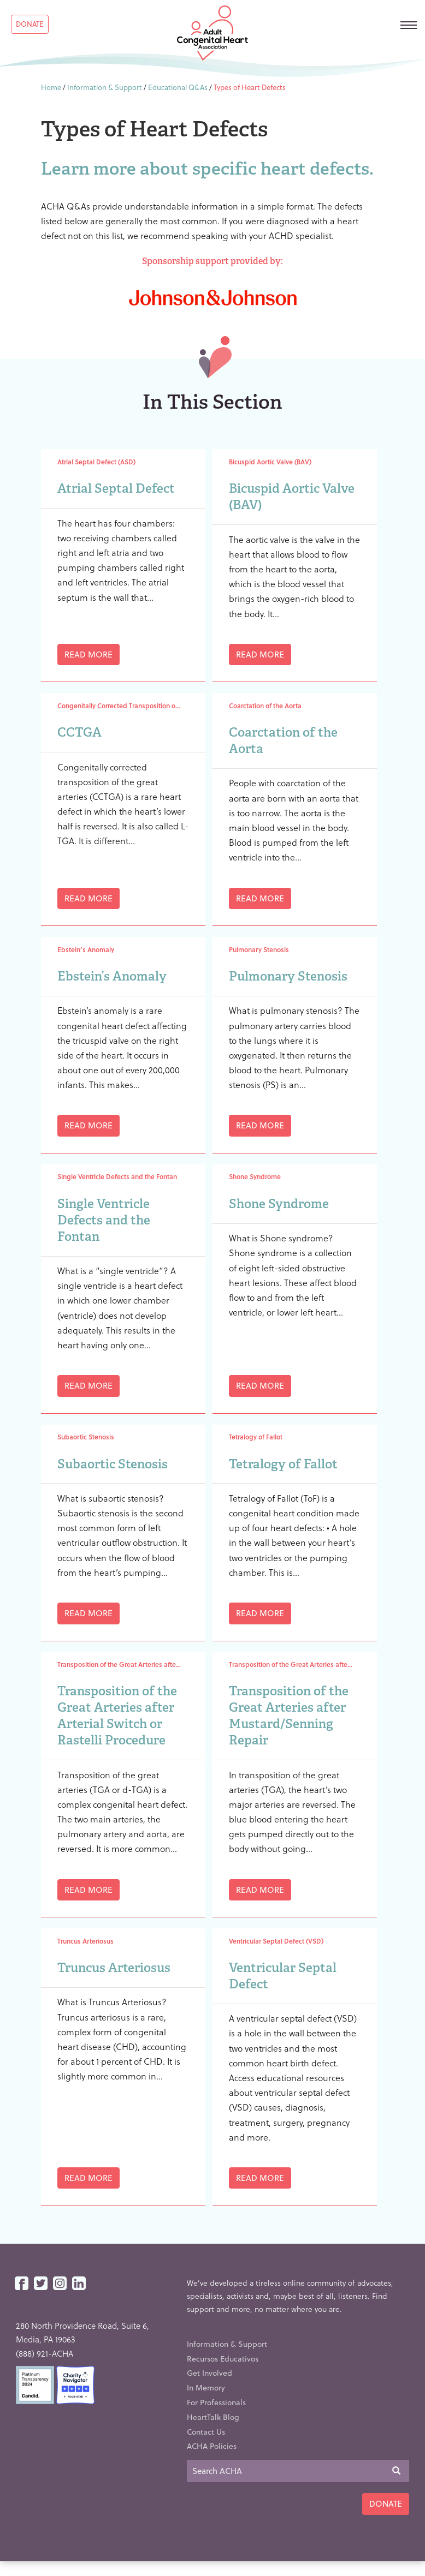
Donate (30, 24)
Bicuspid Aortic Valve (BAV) (292, 496)
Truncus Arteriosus (113, 1967)
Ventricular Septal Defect (283, 1975)
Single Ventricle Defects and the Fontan (103, 1220)
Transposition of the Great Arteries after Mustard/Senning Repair (289, 1715)
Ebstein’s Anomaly (112, 976)
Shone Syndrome (279, 1204)
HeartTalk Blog (213, 2417)
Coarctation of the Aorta (283, 740)
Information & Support (104, 87)
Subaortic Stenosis (112, 1464)
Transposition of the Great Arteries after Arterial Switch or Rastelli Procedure (117, 1715)
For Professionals (216, 2402)
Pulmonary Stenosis (288, 976)
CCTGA (79, 732)
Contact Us (206, 2431)
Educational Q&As (178, 87)
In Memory (206, 2387)
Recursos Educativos (222, 2358)
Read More (88, 654)
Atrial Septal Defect (116, 488)
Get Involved (209, 2372)
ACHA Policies (212, 2446)
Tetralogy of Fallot (283, 1464)
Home (51, 87)
